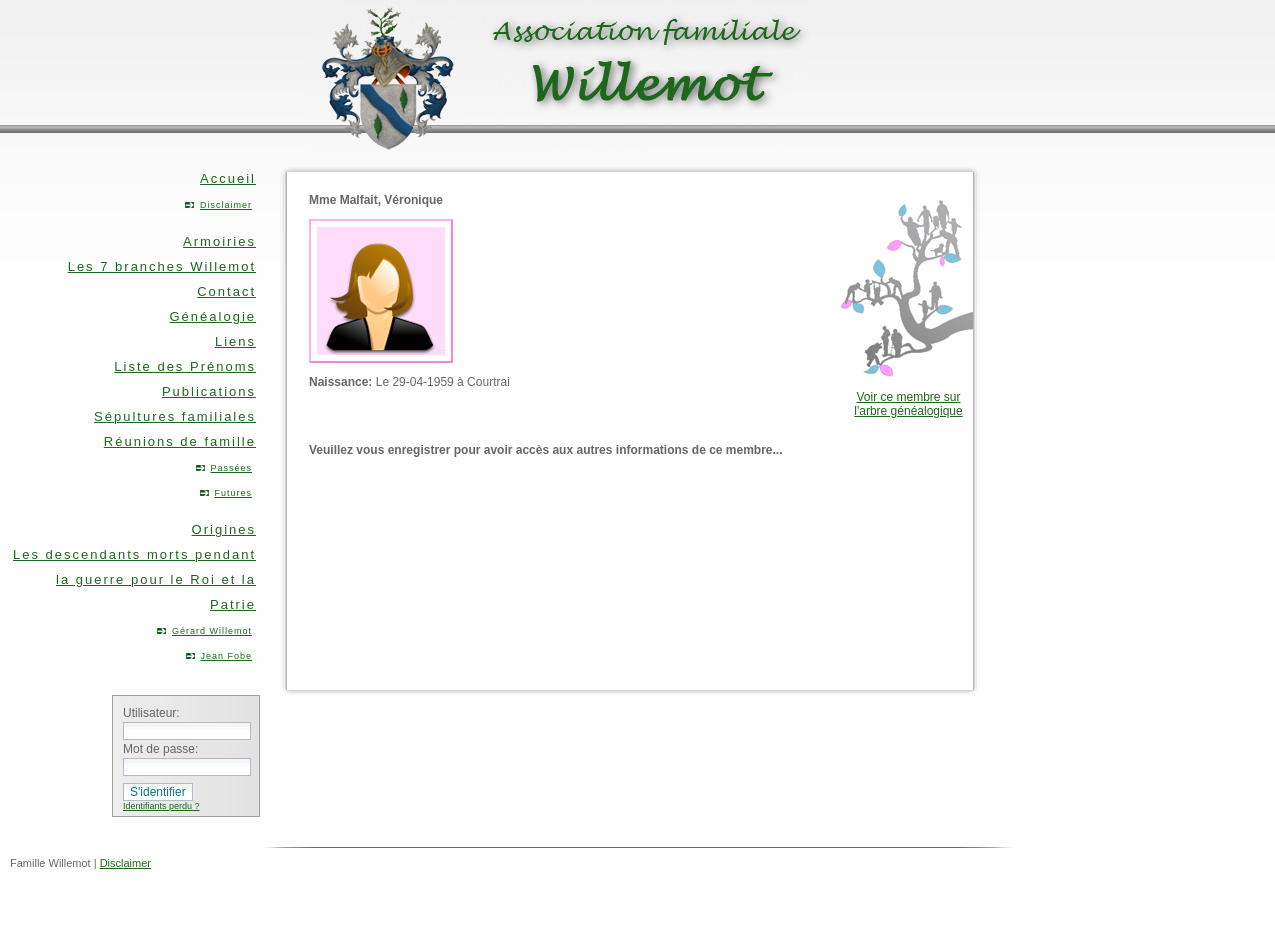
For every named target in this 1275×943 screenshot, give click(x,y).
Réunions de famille (180, 441)
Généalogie (213, 316)
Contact (226, 291)
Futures (233, 493)
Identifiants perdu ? (161, 806)
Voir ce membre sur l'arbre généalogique (908, 404)
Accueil (228, 178)
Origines (224, 529)
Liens (235, 341)
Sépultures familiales (175, 416)
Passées (231, 468)
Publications (209, 391)
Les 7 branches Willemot (162, 266)
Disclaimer (226, 205)
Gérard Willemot (212, 631)
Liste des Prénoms (185, 366)
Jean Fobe (226, 656)
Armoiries (219, 241)
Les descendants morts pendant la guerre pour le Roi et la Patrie (134, 579)
